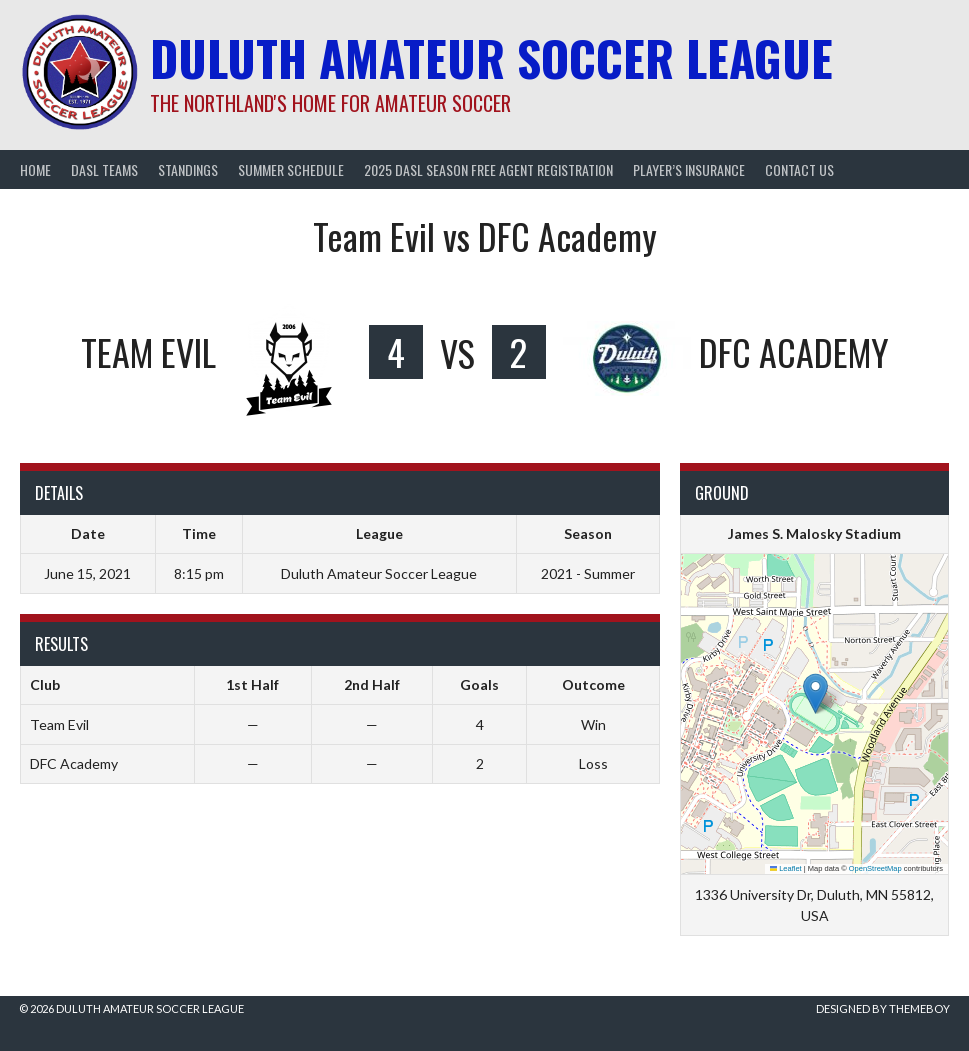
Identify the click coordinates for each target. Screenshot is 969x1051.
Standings (188, 169)
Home (35, 169)
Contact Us (799, 169)
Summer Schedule (291, 169)
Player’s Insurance (689, 169)
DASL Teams (104, 169)
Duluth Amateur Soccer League (491, 57)
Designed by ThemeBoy (883, 1008)
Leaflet (786, 868)
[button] (815, 693)
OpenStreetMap (875, 868)
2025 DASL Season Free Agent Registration (488, 169)
